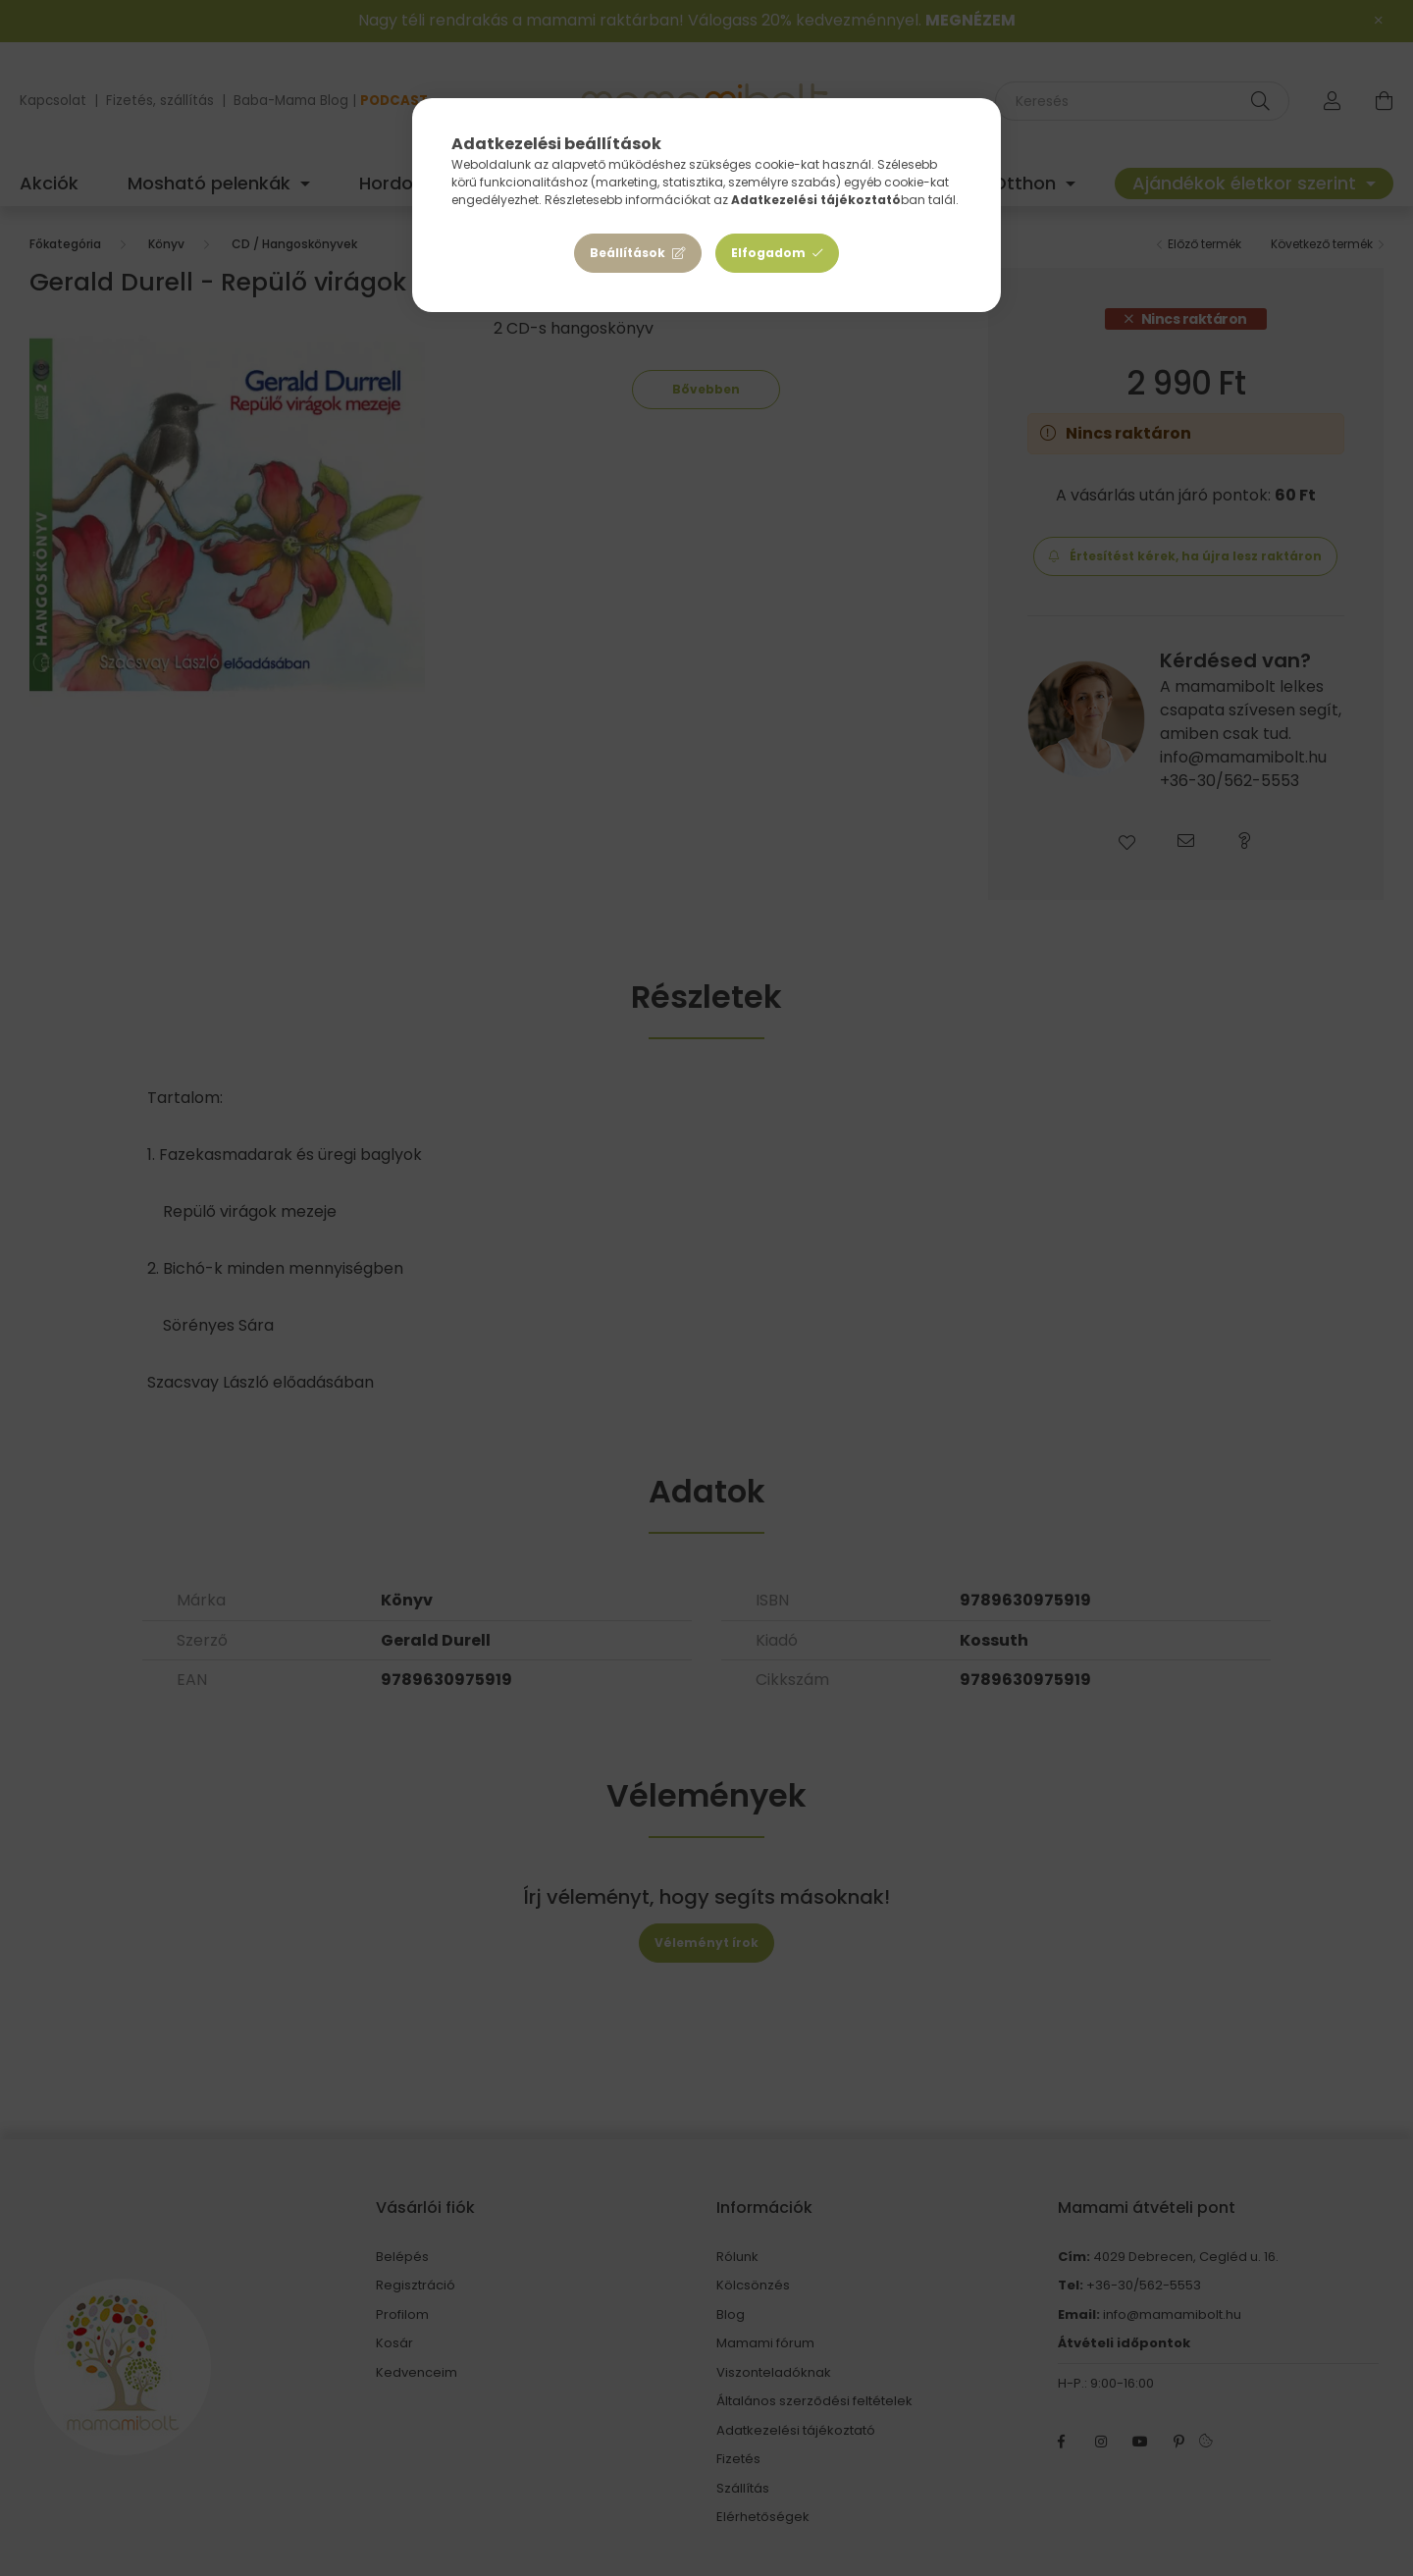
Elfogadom (768, 252)
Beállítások (627, 252)
